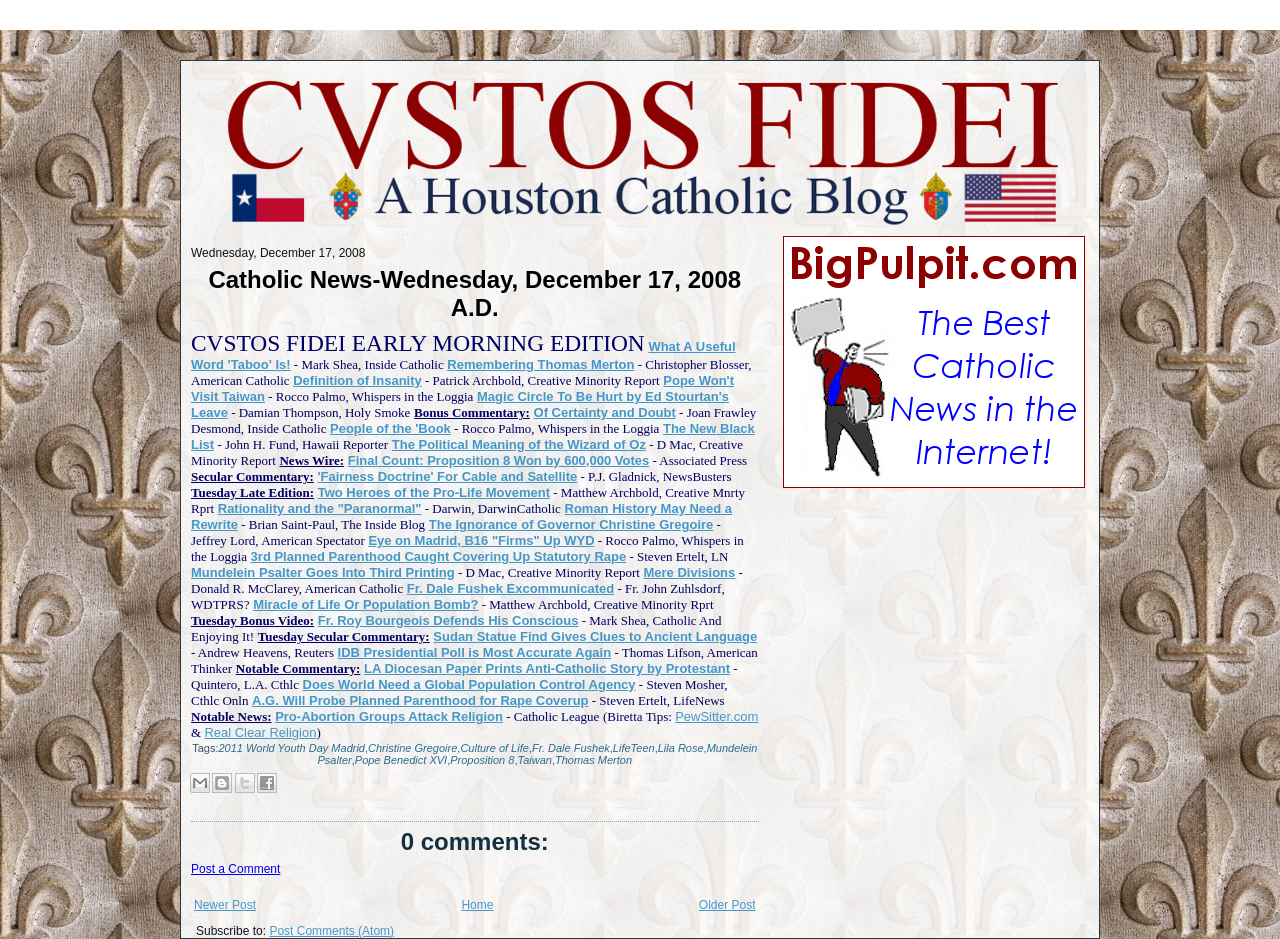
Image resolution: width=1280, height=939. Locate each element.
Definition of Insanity (357, 380)
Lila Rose (681, 748)
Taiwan (534, 760)
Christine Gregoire (412, 748)
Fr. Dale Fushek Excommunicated (510, 588)
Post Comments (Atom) (331, 931)
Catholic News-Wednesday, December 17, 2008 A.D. (474, 293)
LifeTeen (634, 748)
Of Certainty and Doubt (605, 412)
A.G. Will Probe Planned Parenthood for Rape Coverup (420, 700)
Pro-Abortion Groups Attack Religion (389, 716)
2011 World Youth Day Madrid (291, 748)
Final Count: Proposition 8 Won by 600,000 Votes (498, 460)
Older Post (727, 905)
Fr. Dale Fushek (571, 748)
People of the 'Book (390, 428)
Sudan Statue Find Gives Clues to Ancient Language (595, 636)
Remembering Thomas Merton (540, 364)
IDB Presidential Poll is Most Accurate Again (475, 652)
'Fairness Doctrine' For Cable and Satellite (448, 476)
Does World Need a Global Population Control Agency (469, 684)
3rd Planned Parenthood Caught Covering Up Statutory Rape (439, 556)
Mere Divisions (689, 572)
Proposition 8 (482, 760)
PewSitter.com (716, 716)
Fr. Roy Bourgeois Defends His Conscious (448, 620)
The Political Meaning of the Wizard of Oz (519, 444)
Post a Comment (235, 869)
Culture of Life (494, 748)
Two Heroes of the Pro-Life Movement (434, 492)
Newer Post (225, 905)
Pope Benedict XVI (401, 760)
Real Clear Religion (260, 732)
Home (477, 905)
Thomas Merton (593, 760)
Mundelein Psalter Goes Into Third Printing (323, 572)
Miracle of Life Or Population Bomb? (365, 604)
